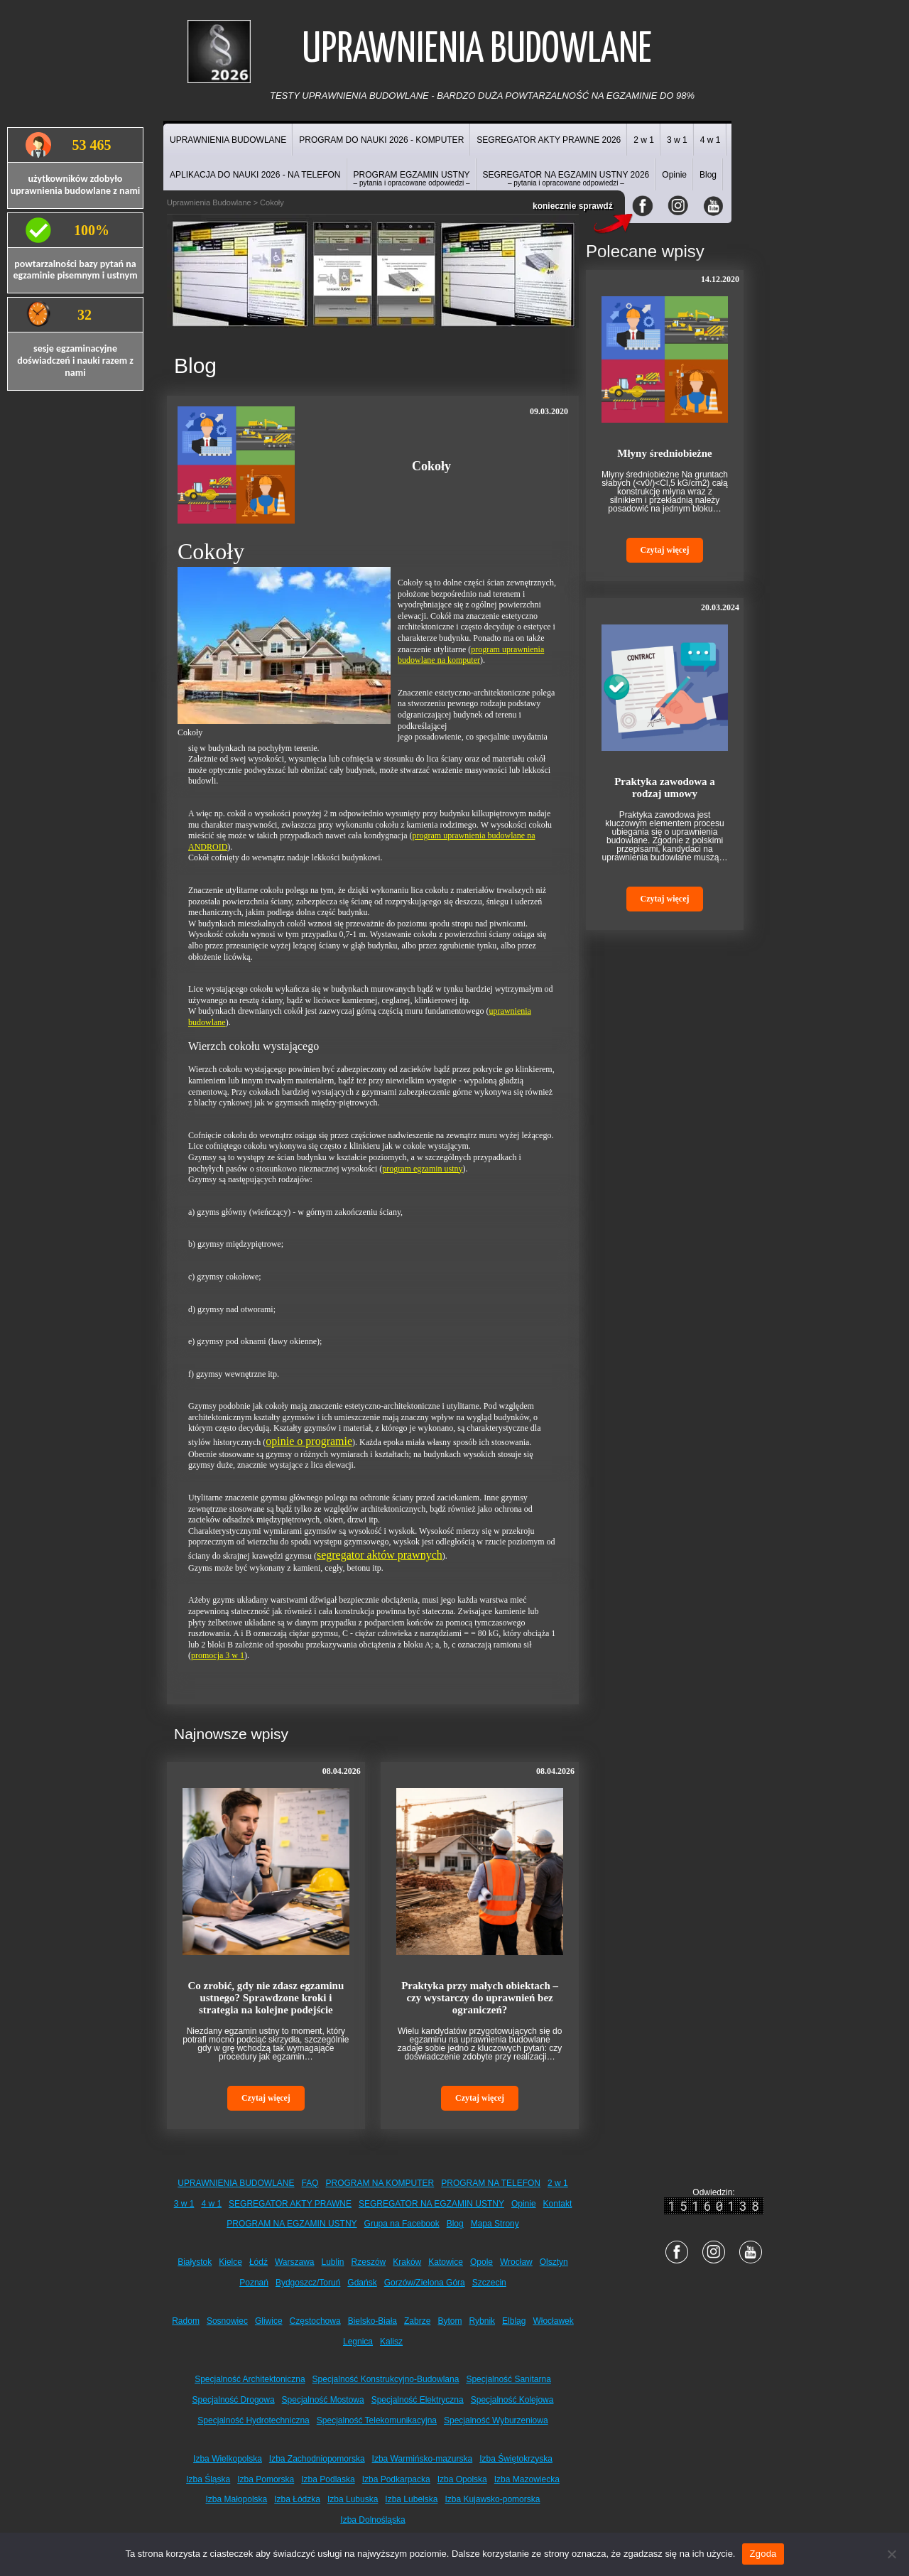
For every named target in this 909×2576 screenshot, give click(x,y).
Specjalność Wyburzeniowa (496, 2420)
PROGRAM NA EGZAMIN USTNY (291, 2224)
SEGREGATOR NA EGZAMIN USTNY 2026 (566, 178)
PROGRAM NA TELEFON (490, 2183)
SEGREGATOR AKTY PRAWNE (290, 2204)
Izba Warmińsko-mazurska (422, 2459)
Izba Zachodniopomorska (317, 2459)
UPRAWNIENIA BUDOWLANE (228, 140)
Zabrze (417, 2321)
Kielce (230, 2262)
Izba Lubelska (411, 2499)
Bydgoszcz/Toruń (308, 2283)
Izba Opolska (462, 2479)
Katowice (445, 2262)
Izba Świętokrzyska (516, 2459)
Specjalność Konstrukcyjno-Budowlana (385, 2379)
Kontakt (557, 2204)
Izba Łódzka (297, 2499)
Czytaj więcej (265, 2098)
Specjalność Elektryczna (417, 2400)
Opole (481, 2262)
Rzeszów (369, 2262)
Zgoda (762, 2553)
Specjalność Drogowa (233, 2400)
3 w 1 (677, 140)
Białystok (195, 2262)
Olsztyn (554, 2262)
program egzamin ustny (422, 1169)
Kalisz (391, 2342)
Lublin (333, 2262)
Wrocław (516, 2262)
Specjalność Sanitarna (508, 2379)
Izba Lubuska (352, 2499)
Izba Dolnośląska (372, 2520)
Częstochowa (315, 2321)
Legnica (358, 2342)
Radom (186, 2321)
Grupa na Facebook (402, 2224)
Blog (708, 175)
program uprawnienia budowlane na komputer (471, 655)
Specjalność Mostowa (323, 2400)
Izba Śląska (208, 2479)
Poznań (253, 2283)
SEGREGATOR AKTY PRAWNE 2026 (549, 140)
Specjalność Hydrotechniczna (253, 2420)
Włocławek (553, 2321)
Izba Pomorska (265, 2479)
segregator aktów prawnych (379, 1555)
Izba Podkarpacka (396, 2479)
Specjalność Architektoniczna (250, 2379)
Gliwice (269, 2321)
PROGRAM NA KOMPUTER (380, 2183)
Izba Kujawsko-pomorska (492, 2499)
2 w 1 (643, 140)
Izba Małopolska (237, 2499)
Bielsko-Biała (372, 2321)
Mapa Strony (495, 2224)
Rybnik (482, 2321)
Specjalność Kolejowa (512, 2400)
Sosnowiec (227, 2321)
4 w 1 (710, 140)
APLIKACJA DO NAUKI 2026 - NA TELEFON (255, 175)
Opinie (674, 175)
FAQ (310, 2183)
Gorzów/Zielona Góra (424, 2283)
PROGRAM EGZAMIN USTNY (412, 178)
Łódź (258, 2262)
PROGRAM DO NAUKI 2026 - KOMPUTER (381, 140)
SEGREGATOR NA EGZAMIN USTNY (431, 2204)
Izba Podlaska (327, 2479)
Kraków (407, 2262)
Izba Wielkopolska (227, 2459)
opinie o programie (309, 1441)
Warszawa (295, 2262)
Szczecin (489, 2283)
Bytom (449, 2321)
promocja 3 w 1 (217, 1655)
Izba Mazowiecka (527, 2479)
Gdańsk (361, 2283)
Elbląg (514, 2321)
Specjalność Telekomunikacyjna (377, 2420)
